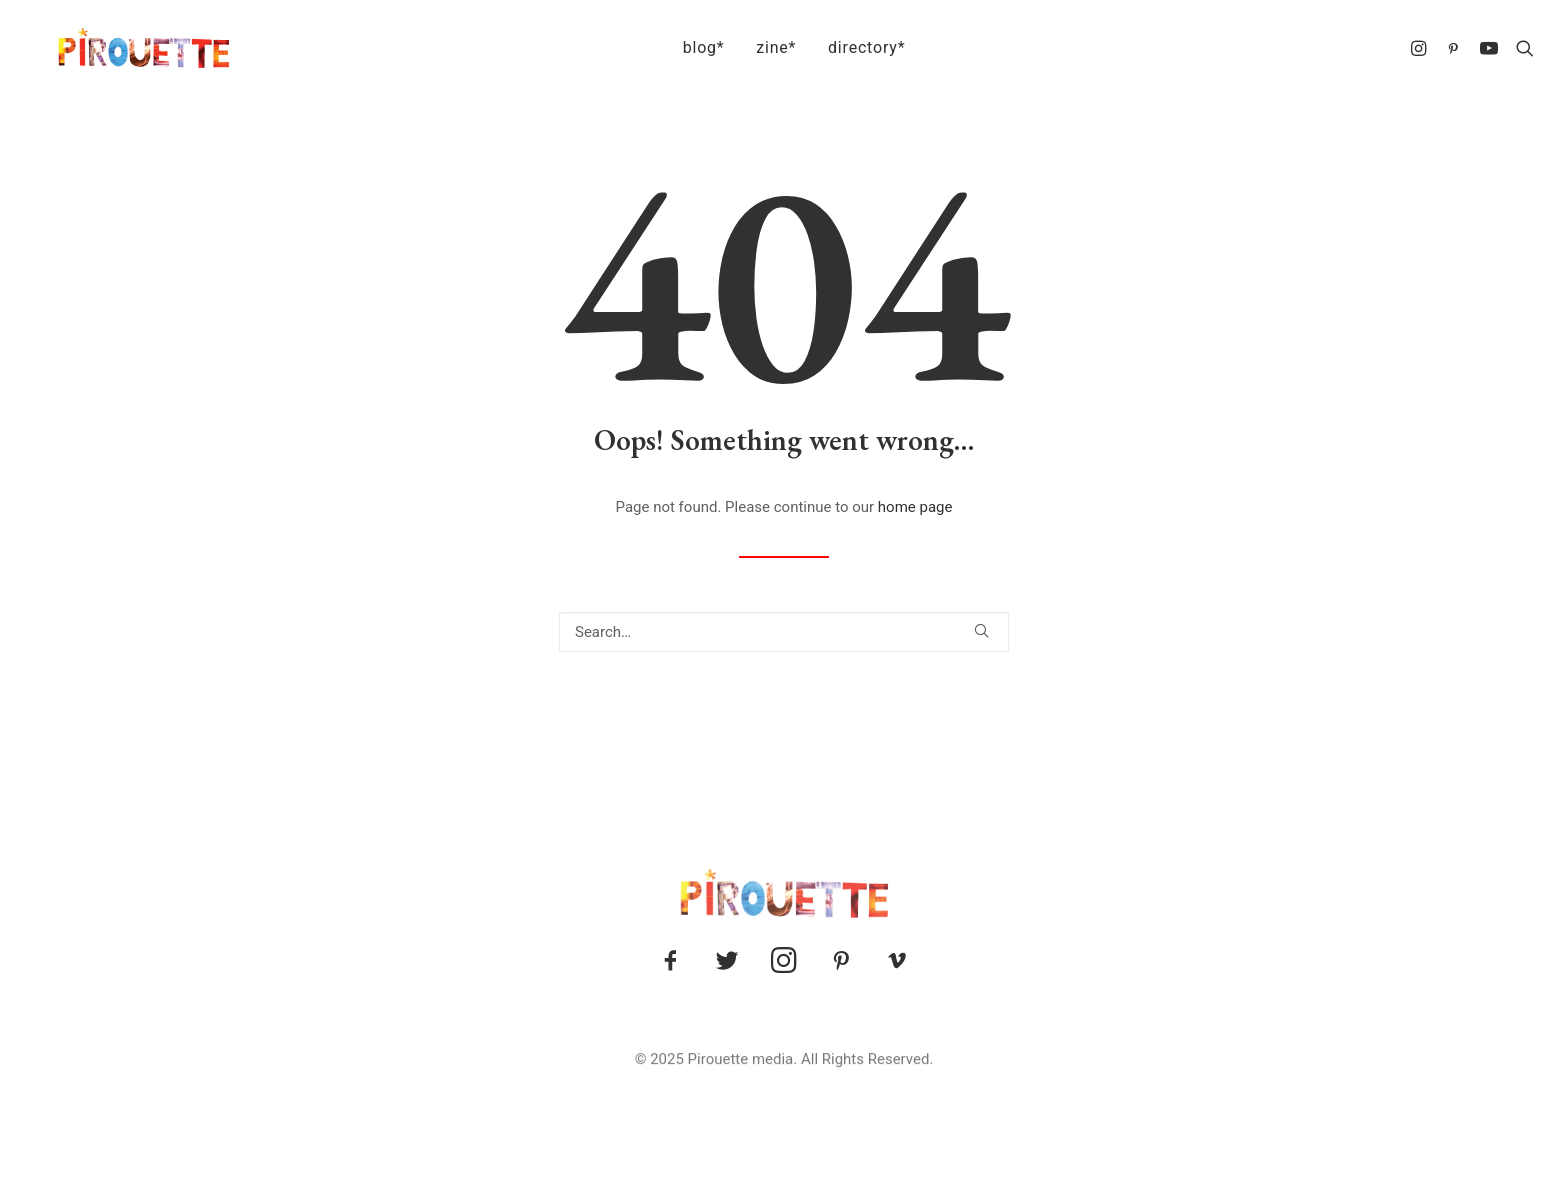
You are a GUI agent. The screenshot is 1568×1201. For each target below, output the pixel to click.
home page (915, 507)
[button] (1421, 48)
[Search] (784, 632)
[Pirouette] (120, 48)
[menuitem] (694, 48)
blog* (694, 47)
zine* (766, 47)
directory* (856, 47)
